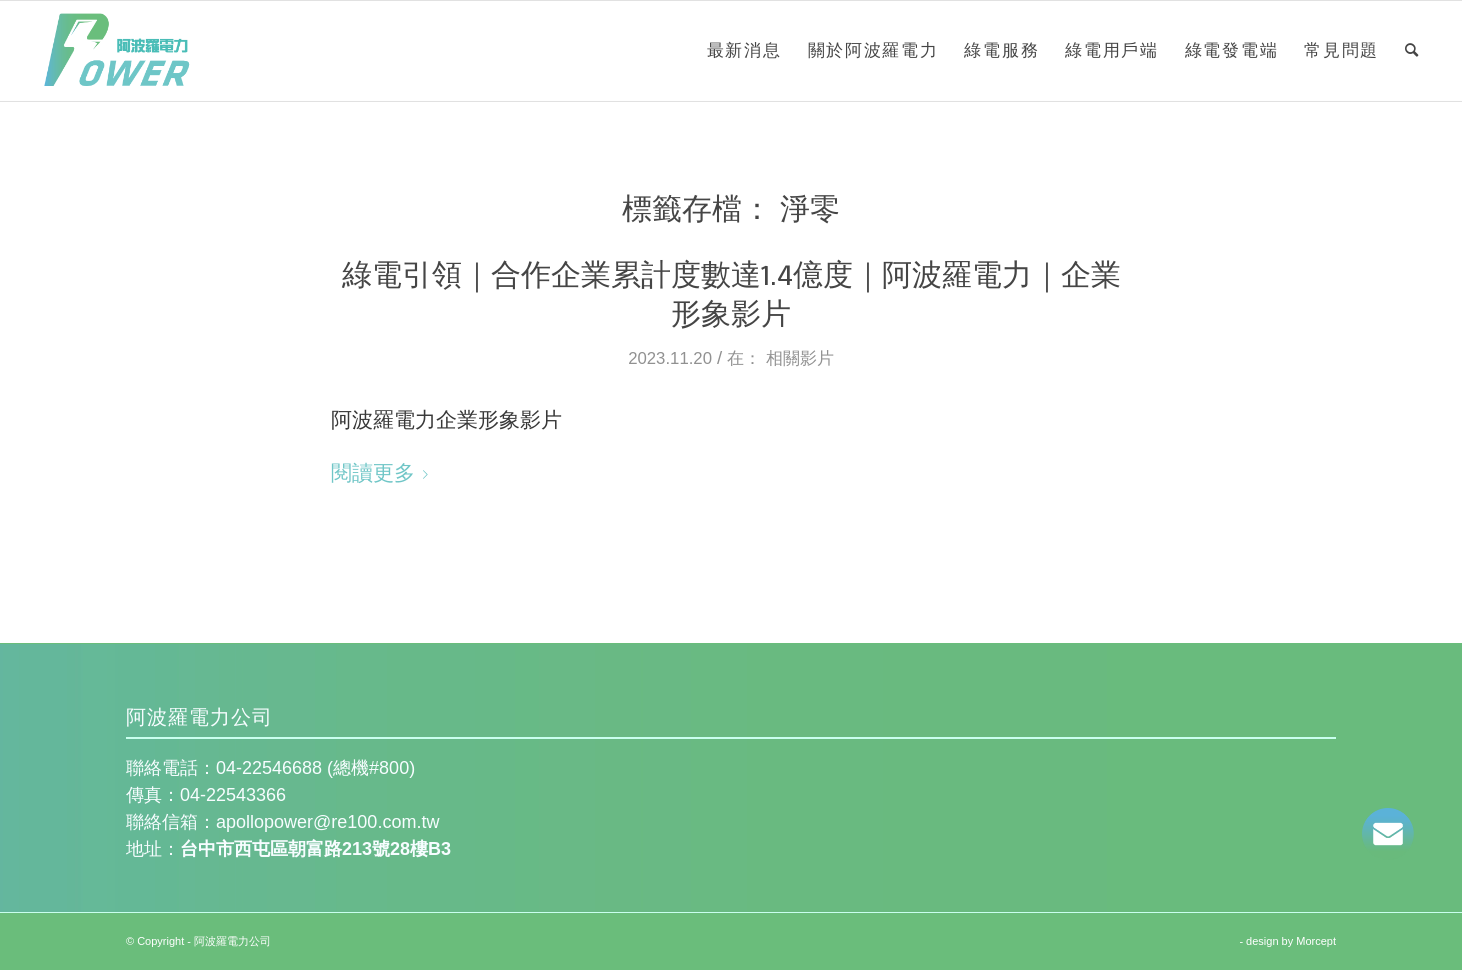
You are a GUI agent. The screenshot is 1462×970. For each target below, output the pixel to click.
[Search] (1412, 51)
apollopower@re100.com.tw (327, 822)
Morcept (1316, 941)
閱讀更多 (383, 472)
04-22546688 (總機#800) (318, 768)
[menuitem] (744, 51)
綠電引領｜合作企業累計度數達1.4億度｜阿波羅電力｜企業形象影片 (731, 293)
